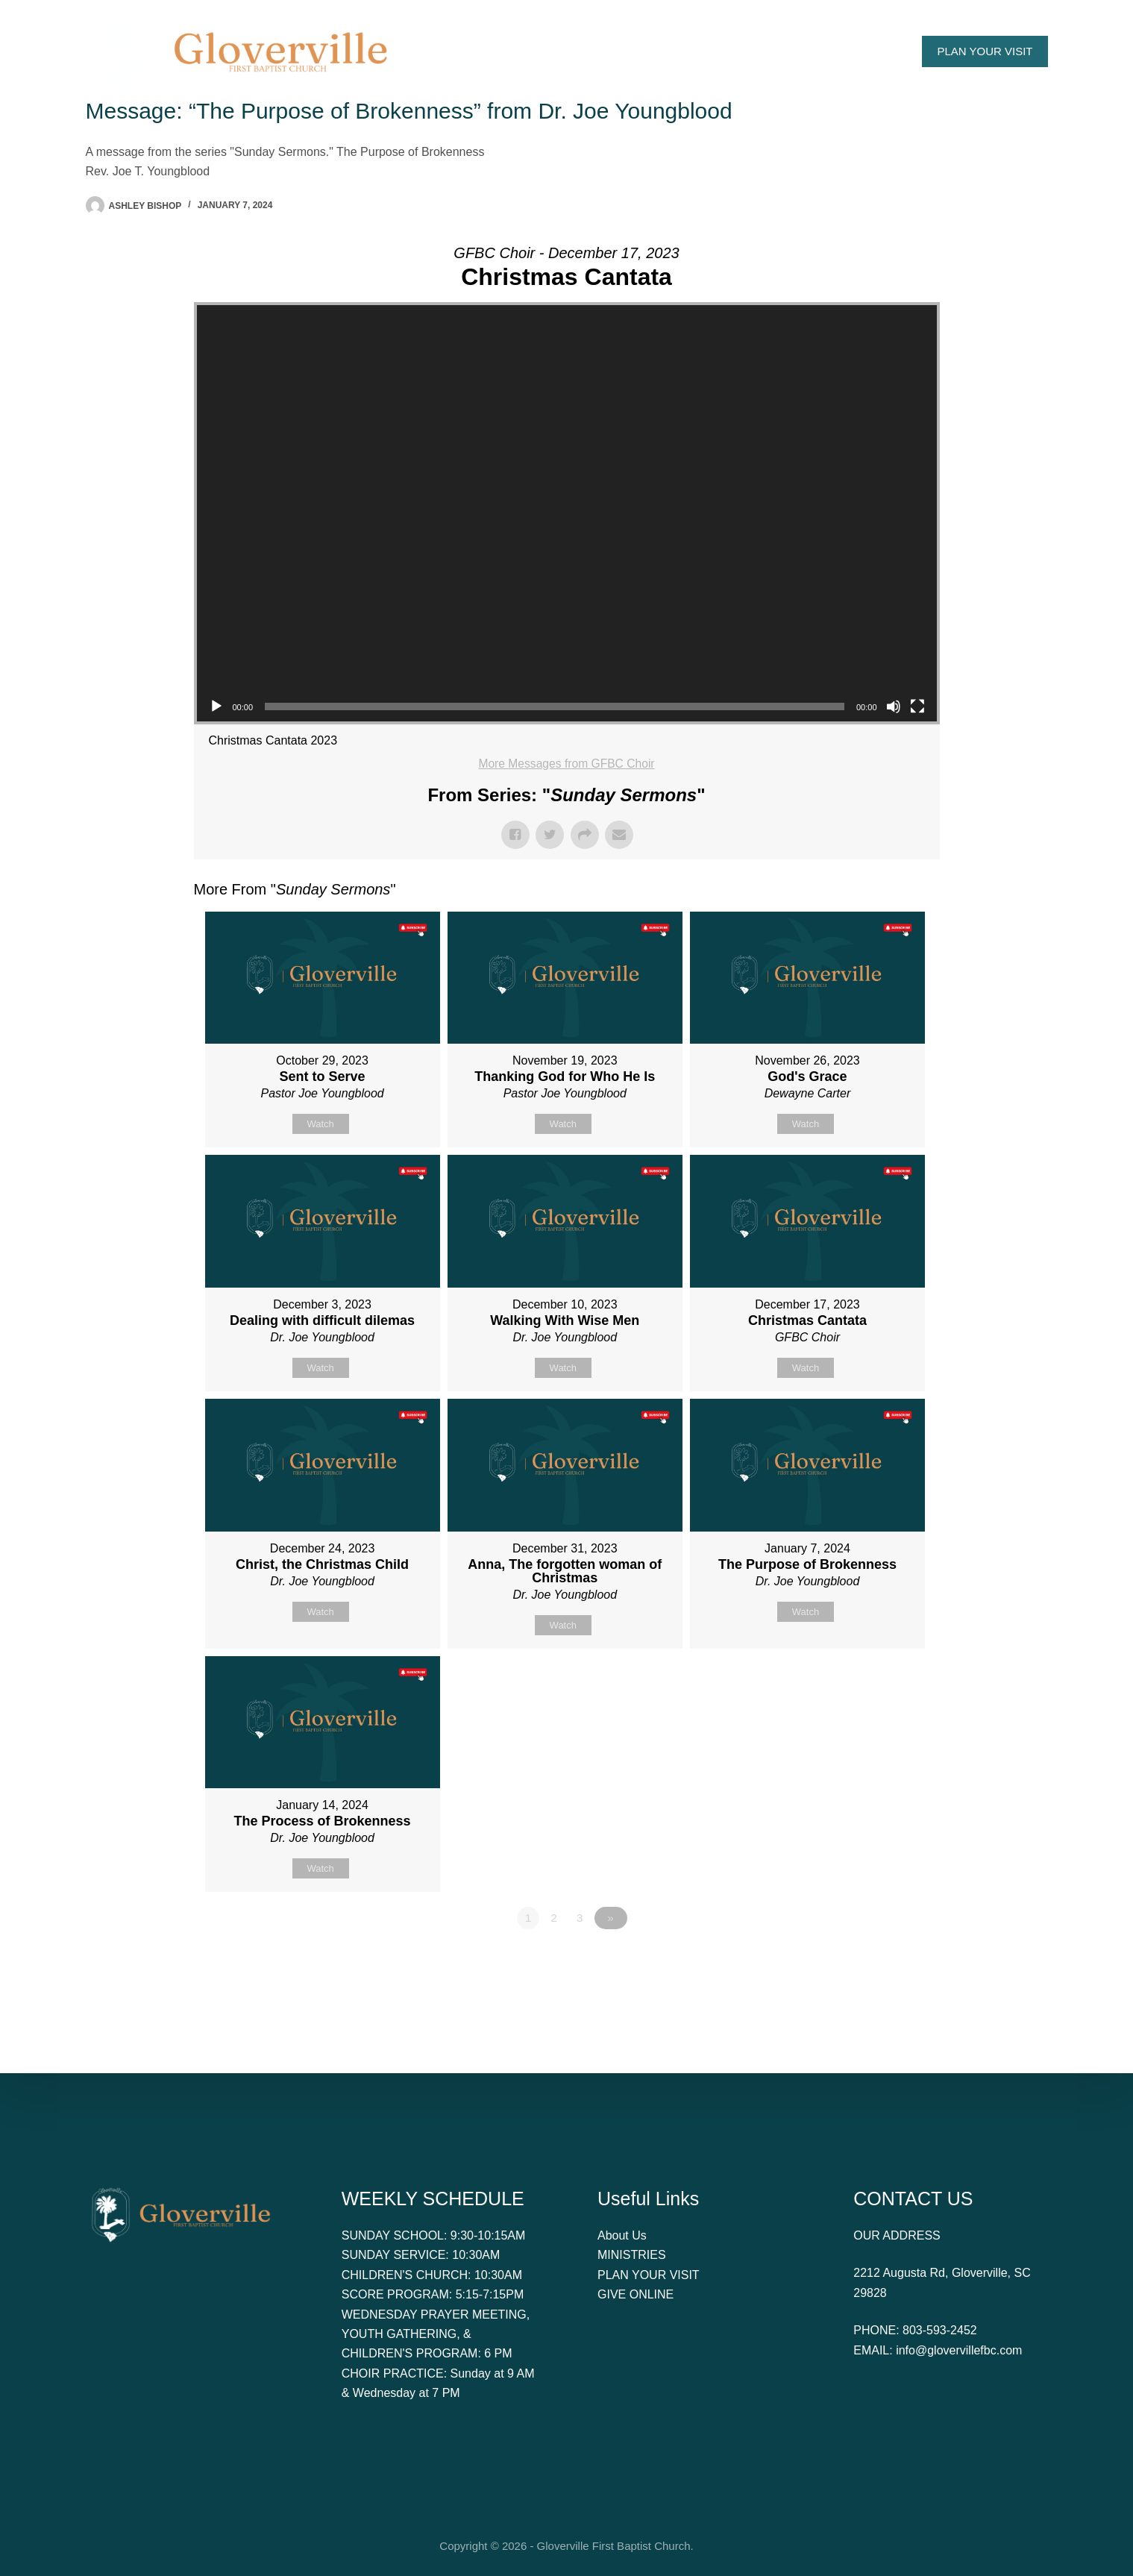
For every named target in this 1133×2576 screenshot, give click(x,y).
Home (459, 51)
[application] (567, 513)
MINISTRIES (631, 2254)
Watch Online (629, 51)
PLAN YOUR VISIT (984, 51)
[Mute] (893, 706)
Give (801, 51)
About (535, 51)
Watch (320, 1123)
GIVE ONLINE (635, 2294)
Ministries (728, 51)
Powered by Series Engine (884, 1964)
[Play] (216, 706)
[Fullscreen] (917, 706)
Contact (868, 51)
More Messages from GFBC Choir (567, 763)
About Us (622, 2235)
